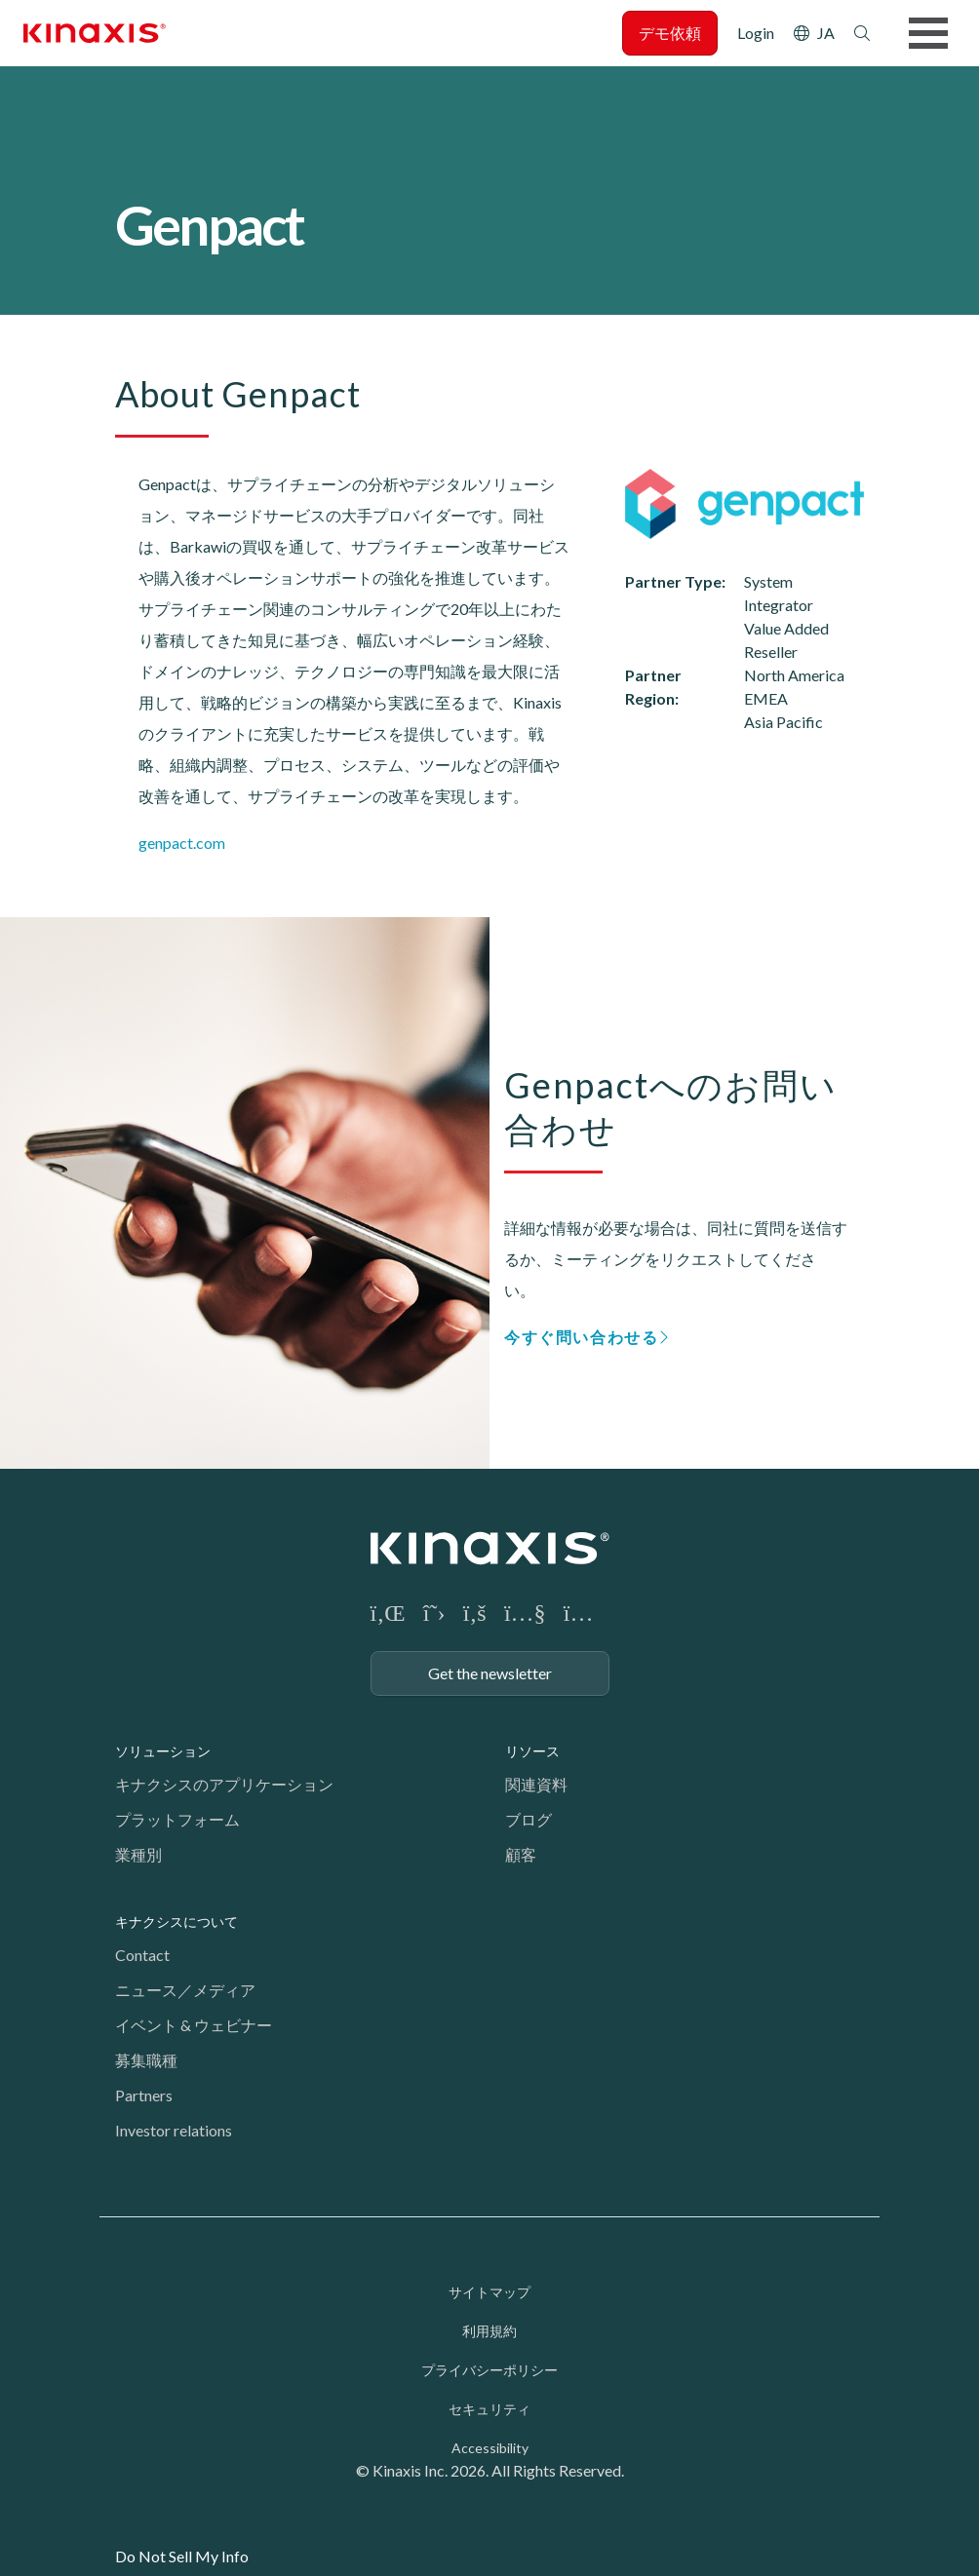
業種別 (138, 1854)
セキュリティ (489, 2409)
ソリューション (163, 1751)
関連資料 (536, 1784)
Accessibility (490, 2448)
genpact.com (181, 842)
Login (755, 32)
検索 (862, 33)
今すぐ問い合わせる (581, 1336)
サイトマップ (489, 2292)
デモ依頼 (670, 32)
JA (826, 32)
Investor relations (173, 2130)
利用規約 (489, 2331)
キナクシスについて (176, 1921)
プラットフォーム (177, 1819)
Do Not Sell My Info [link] (182, 2556)
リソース (532, 1751)
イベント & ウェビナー (193, 2025)
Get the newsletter (490, 1673)
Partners (144, 2095)
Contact (142, 1954)
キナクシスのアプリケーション (224, 1784)
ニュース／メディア (185, 1989)
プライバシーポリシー (489, 2370)
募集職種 (146, 2060)
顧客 (520, 1854)
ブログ (528, 1819)
